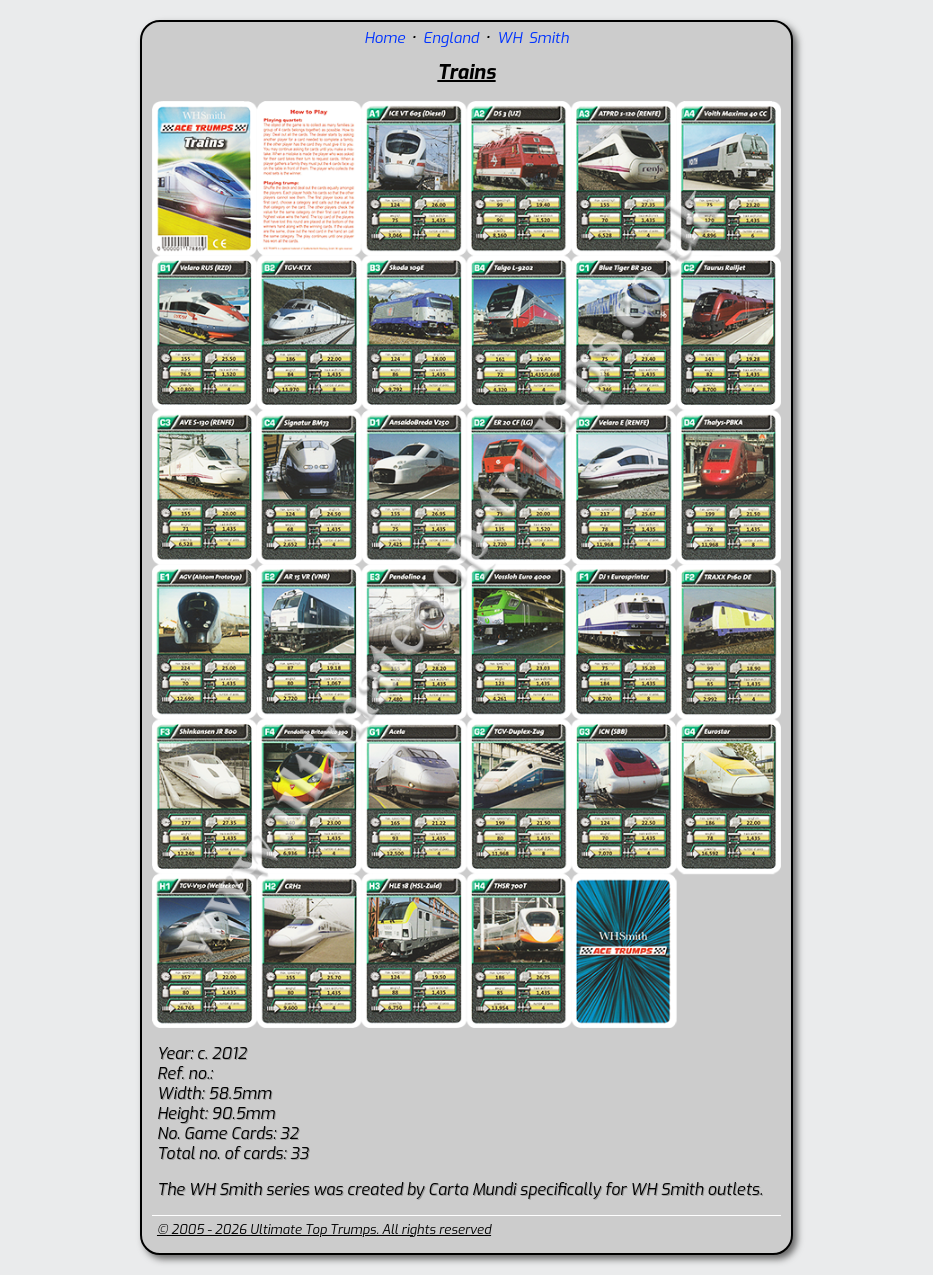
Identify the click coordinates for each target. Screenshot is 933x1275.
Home (384, 38)
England (451, 38)
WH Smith (533, 38)
